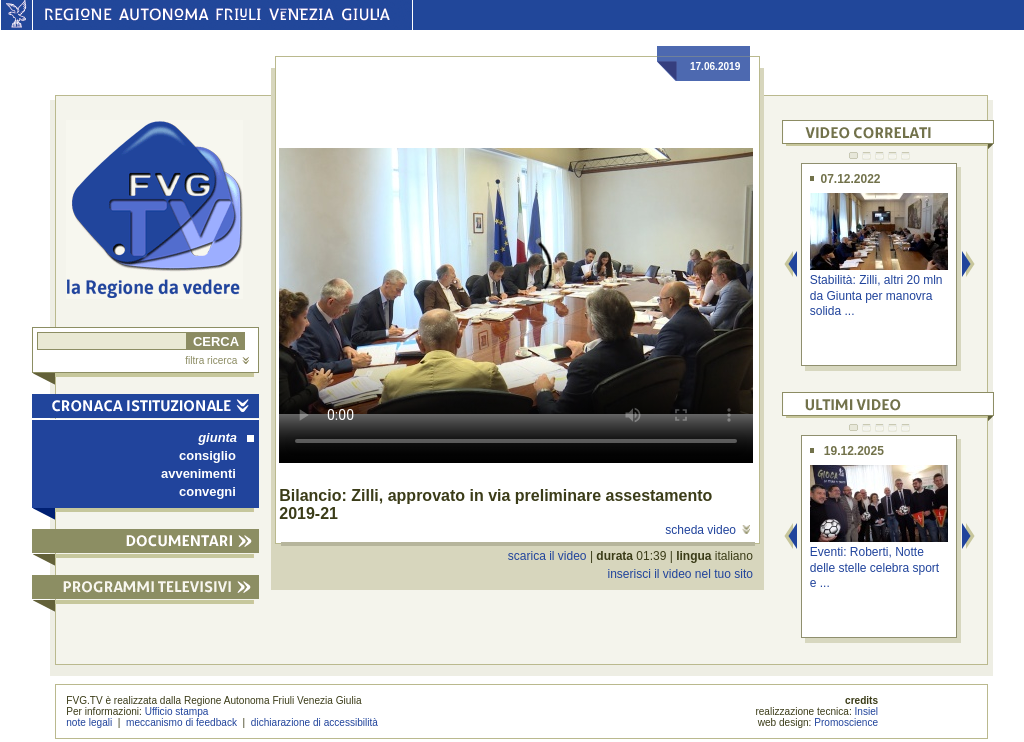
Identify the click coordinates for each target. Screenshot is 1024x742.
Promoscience (846, 722)
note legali (89, 722)
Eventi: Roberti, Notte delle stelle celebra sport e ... (874, 567)
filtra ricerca (217, 360)
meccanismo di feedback (181, 722)
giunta (226, 437)
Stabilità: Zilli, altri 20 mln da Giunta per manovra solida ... (876, 295)
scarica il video (547, 556)
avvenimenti (198, 473)
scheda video (707, 530)
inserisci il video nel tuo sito (679, 574)
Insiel (867, 711)
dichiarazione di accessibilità (314, 722)
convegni (207, 491)
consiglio (207, 455)
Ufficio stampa (177, 711)
